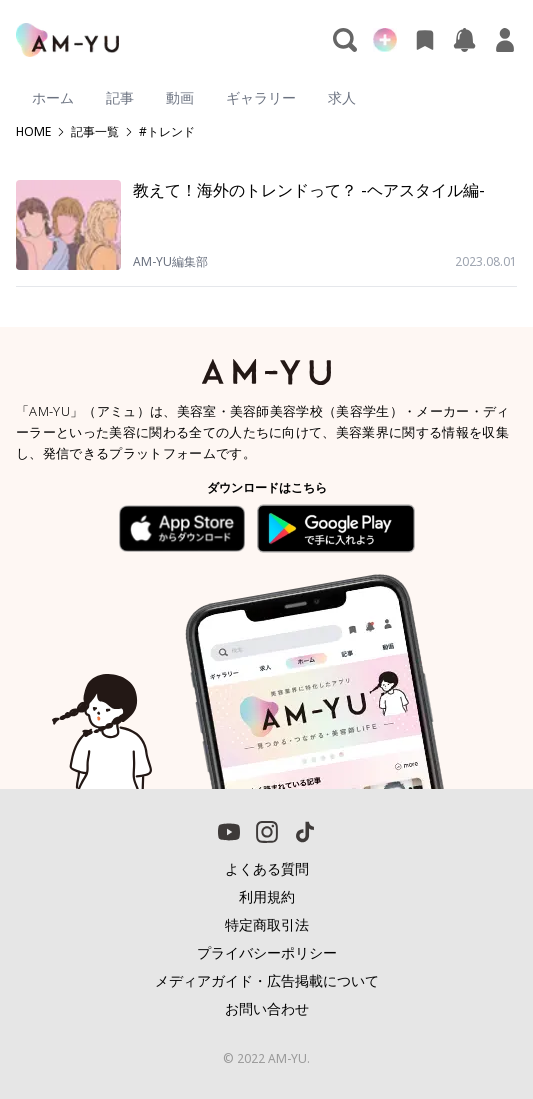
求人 (342, 97)
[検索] (345, 40)
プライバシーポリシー (267, 952)
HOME (33, 132)
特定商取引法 (267, 924)
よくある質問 (267, 868)
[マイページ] (505, 40)
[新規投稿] (385, 40)
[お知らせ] (465, 40)
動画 (180, 97)
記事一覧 (95, 132)
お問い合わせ (267, 1008)
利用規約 (267, 896)
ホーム (53, 97)
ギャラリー (261, 97)
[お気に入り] (425, 40)
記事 (120, 97)
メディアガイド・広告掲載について (267, 980)
